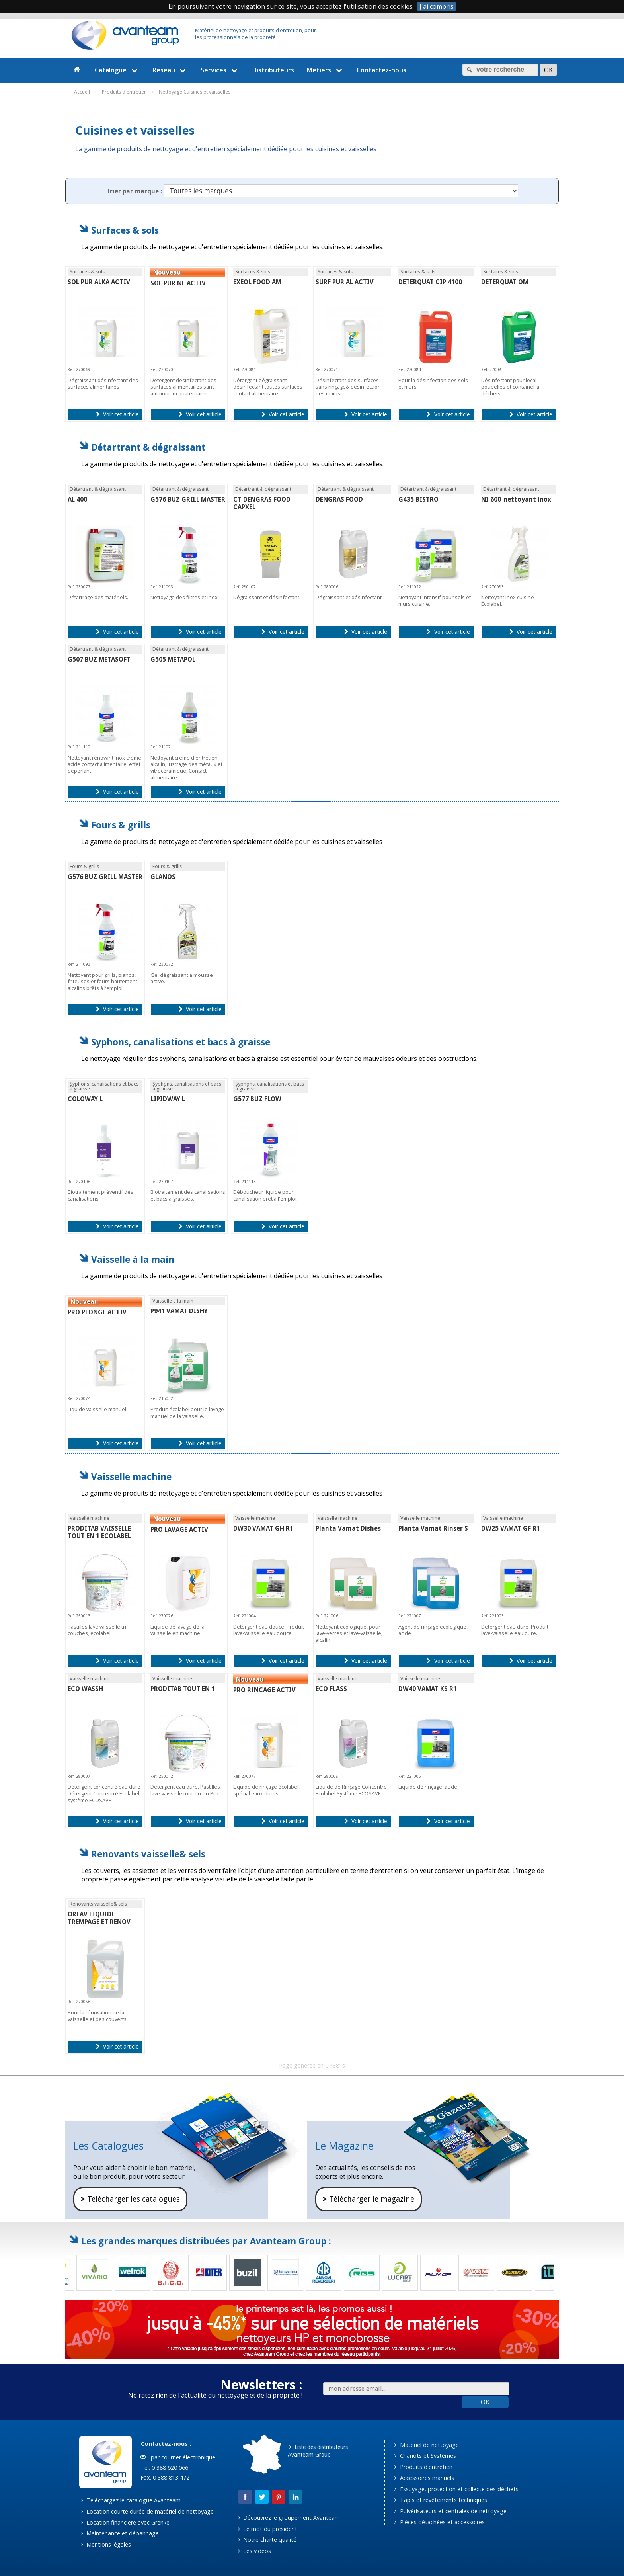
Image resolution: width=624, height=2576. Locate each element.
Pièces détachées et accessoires (439, 2522)
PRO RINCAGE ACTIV (264, 1690)
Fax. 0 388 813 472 (164, 2477)
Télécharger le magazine (368, 2199)
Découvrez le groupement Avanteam (289, 2517)
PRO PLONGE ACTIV (97, 1312)
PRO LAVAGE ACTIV (179, 1529)
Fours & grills (120, 825)
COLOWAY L (85, 1099)
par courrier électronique (177, 2457)
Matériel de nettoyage (426, 2445)
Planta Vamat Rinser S (433, 1528)
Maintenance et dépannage (120, 2533)
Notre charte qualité (267, 2539)
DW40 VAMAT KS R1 (427, 1689)
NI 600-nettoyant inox (516, 499)
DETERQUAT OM (504, 282)
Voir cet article (117, 414)
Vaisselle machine (131, 1477)
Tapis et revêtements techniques (440, 2500)
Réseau (170, 70)
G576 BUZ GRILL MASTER (187, 499)
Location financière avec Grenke (125, 2522)
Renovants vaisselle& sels (148, 1854)
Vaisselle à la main (132, 1259)
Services (220, 70)
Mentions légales (106, 2544)
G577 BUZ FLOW (257, 1099)
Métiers (325, 70)
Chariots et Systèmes (425, 2455)
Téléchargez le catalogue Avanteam (131, 2500)
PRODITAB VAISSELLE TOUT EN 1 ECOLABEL (99, 1532)
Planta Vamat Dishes (348, 1528)
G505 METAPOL (172, 659)
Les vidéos (254, 2551)
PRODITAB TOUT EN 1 (182, 1689)
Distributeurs (273, 70)
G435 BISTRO (418, 499)
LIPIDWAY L (167, 1099)
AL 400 (77, 499)
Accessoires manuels (424, 2478)
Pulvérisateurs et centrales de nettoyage (450, 2511)
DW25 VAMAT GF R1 (510, 1528)
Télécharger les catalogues (130, 2199)
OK (485, 2402)
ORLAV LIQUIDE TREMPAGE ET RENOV (99, 1918)
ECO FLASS (331, 1689)
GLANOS (163, 877)
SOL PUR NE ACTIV (178, 283)
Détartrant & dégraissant (148, 447)
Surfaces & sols (125, 230)
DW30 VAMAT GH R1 (263, 1528)
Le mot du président (267, 2529)
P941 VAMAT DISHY (179, 1311)
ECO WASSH (85, 1689)
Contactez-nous (381, 70)
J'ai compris (436, 6)
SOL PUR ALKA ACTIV (99, 282)
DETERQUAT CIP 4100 (430, 282)
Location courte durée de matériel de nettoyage (147, 2511)
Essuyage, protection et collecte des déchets (456, 2489)
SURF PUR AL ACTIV (345, 282)
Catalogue (117, 70)
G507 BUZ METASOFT (99, 659)
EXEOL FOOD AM (257, 282)
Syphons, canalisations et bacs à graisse (180, 1042)
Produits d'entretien (423, 2467)
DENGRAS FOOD (339, 499)
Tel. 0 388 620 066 (163, 2467)
